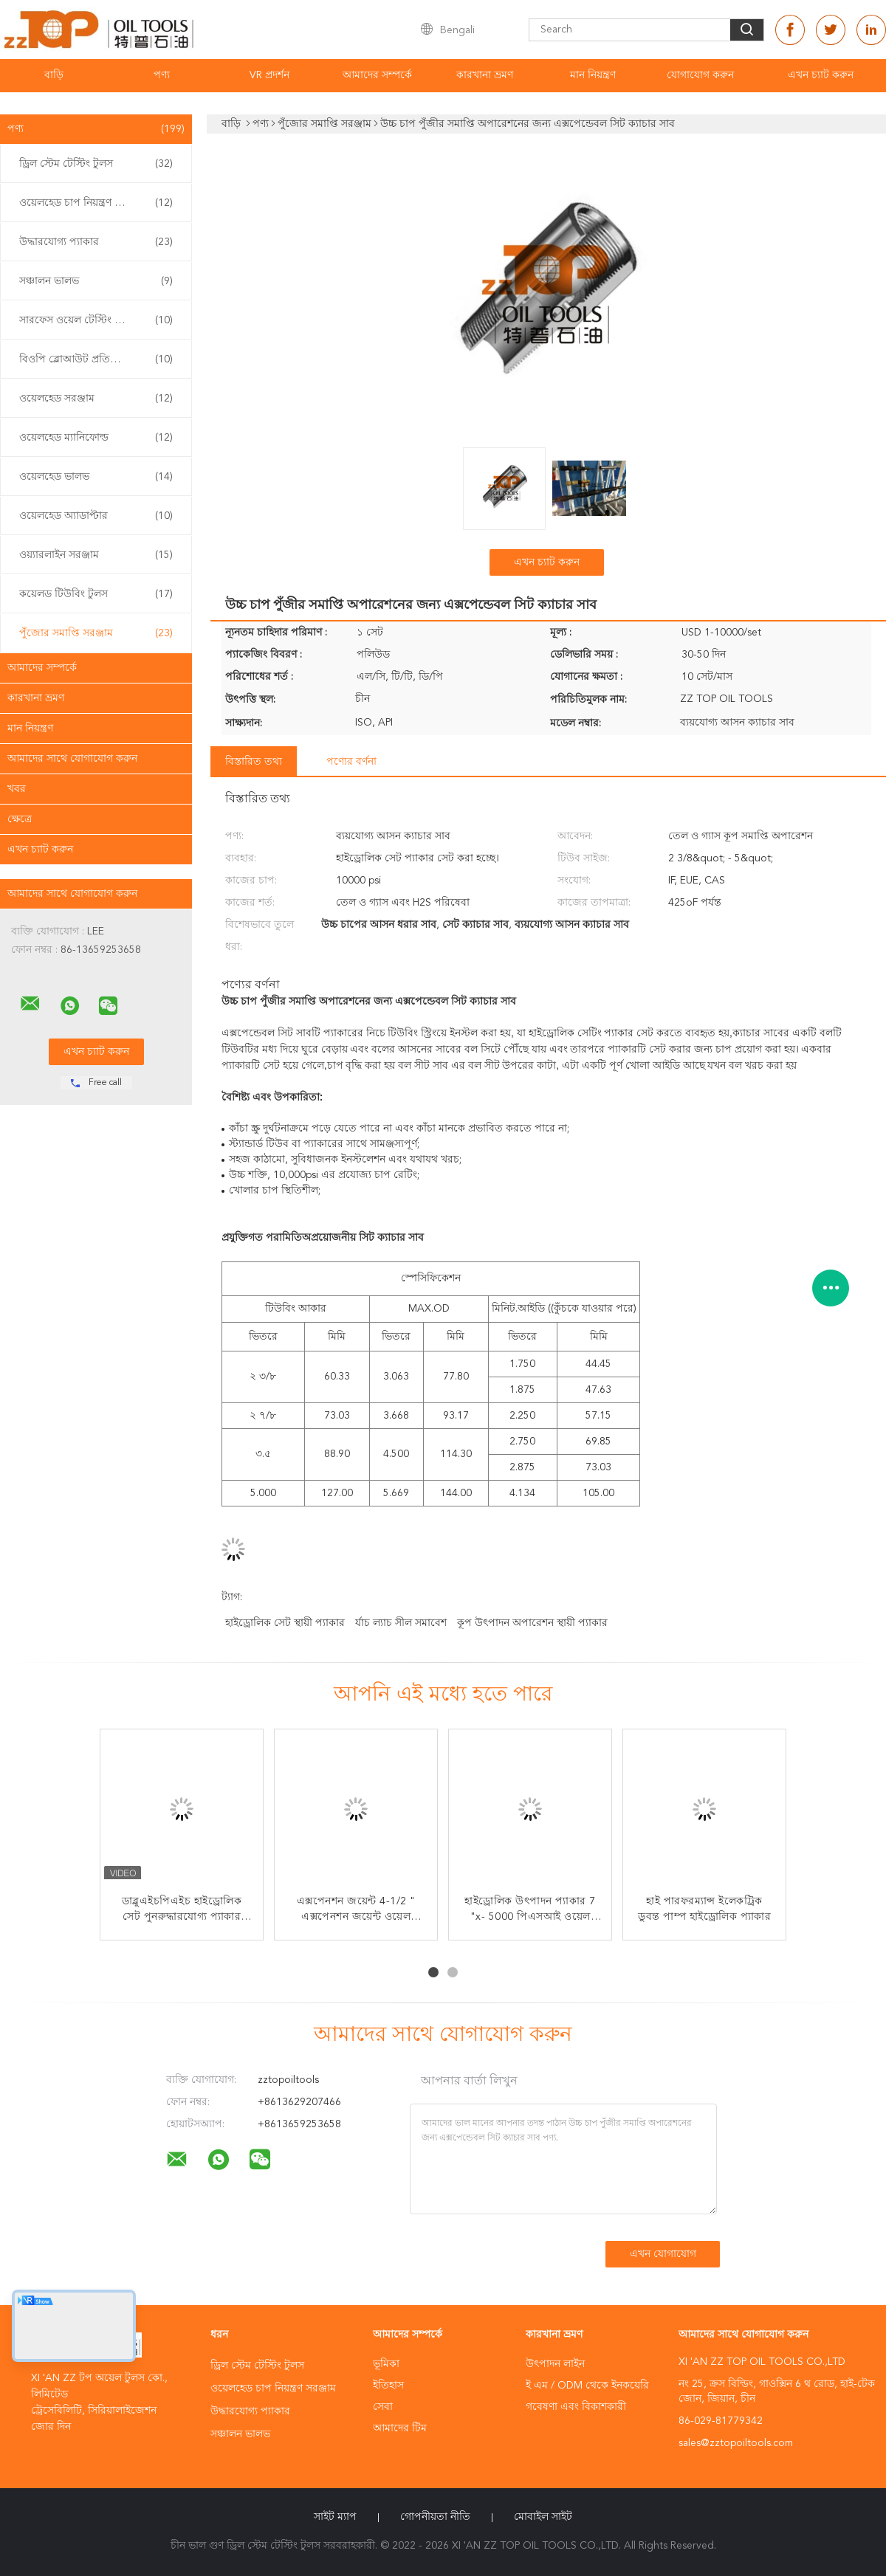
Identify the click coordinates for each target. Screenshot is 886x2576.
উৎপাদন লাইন (555, 2364)
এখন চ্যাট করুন (821, 75)
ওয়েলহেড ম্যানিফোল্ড (96, 437)
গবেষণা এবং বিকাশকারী (576, 2407)
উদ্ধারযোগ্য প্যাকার (96, 242)
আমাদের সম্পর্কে (377, 75)
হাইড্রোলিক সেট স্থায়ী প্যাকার (285, 1623)
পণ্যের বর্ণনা (351, 762)
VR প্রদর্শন (269, 75)
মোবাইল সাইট (543, 2517)
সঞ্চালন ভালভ (96, 281)
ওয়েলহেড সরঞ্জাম (96, 398)
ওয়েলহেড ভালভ (96, 476)
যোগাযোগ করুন (700, 75)
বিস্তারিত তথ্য (253, 762)
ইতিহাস (388, 2385)
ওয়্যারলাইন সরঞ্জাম (96, 555)
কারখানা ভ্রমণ (484, 75)
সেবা (383, 2407)
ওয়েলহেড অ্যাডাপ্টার (96, 516)
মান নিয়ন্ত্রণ (593, 75)
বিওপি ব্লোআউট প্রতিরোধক (96, 359)
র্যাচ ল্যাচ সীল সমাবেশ (401, 1623)
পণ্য (162, 75)
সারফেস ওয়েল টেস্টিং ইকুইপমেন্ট (96, 320)
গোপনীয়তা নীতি (435, 2517)
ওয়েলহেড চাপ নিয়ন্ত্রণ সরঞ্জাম (96, 203)
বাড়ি (53, 75)
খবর (16, 789)
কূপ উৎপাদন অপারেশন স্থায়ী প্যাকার (532, 1623)
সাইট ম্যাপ (335, 2517)
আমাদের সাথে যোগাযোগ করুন (72, 759)
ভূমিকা (386, 2364)
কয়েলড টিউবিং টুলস (96, 594)
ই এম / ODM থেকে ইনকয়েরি (587, 2385)
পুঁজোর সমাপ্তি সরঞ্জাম (96, 633)
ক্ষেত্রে (19, 819)
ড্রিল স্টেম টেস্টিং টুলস (96, 163)
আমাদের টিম (400, 2428)
